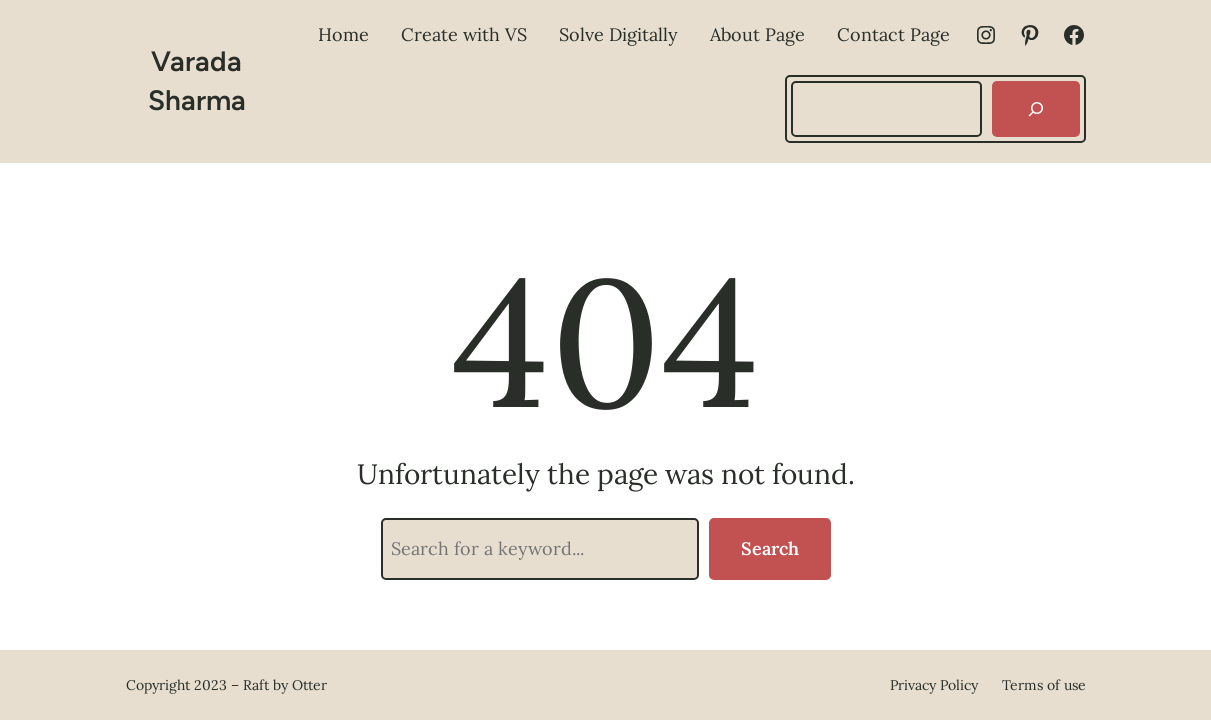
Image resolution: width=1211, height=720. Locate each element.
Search (770, 548)
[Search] (1036, 109)
